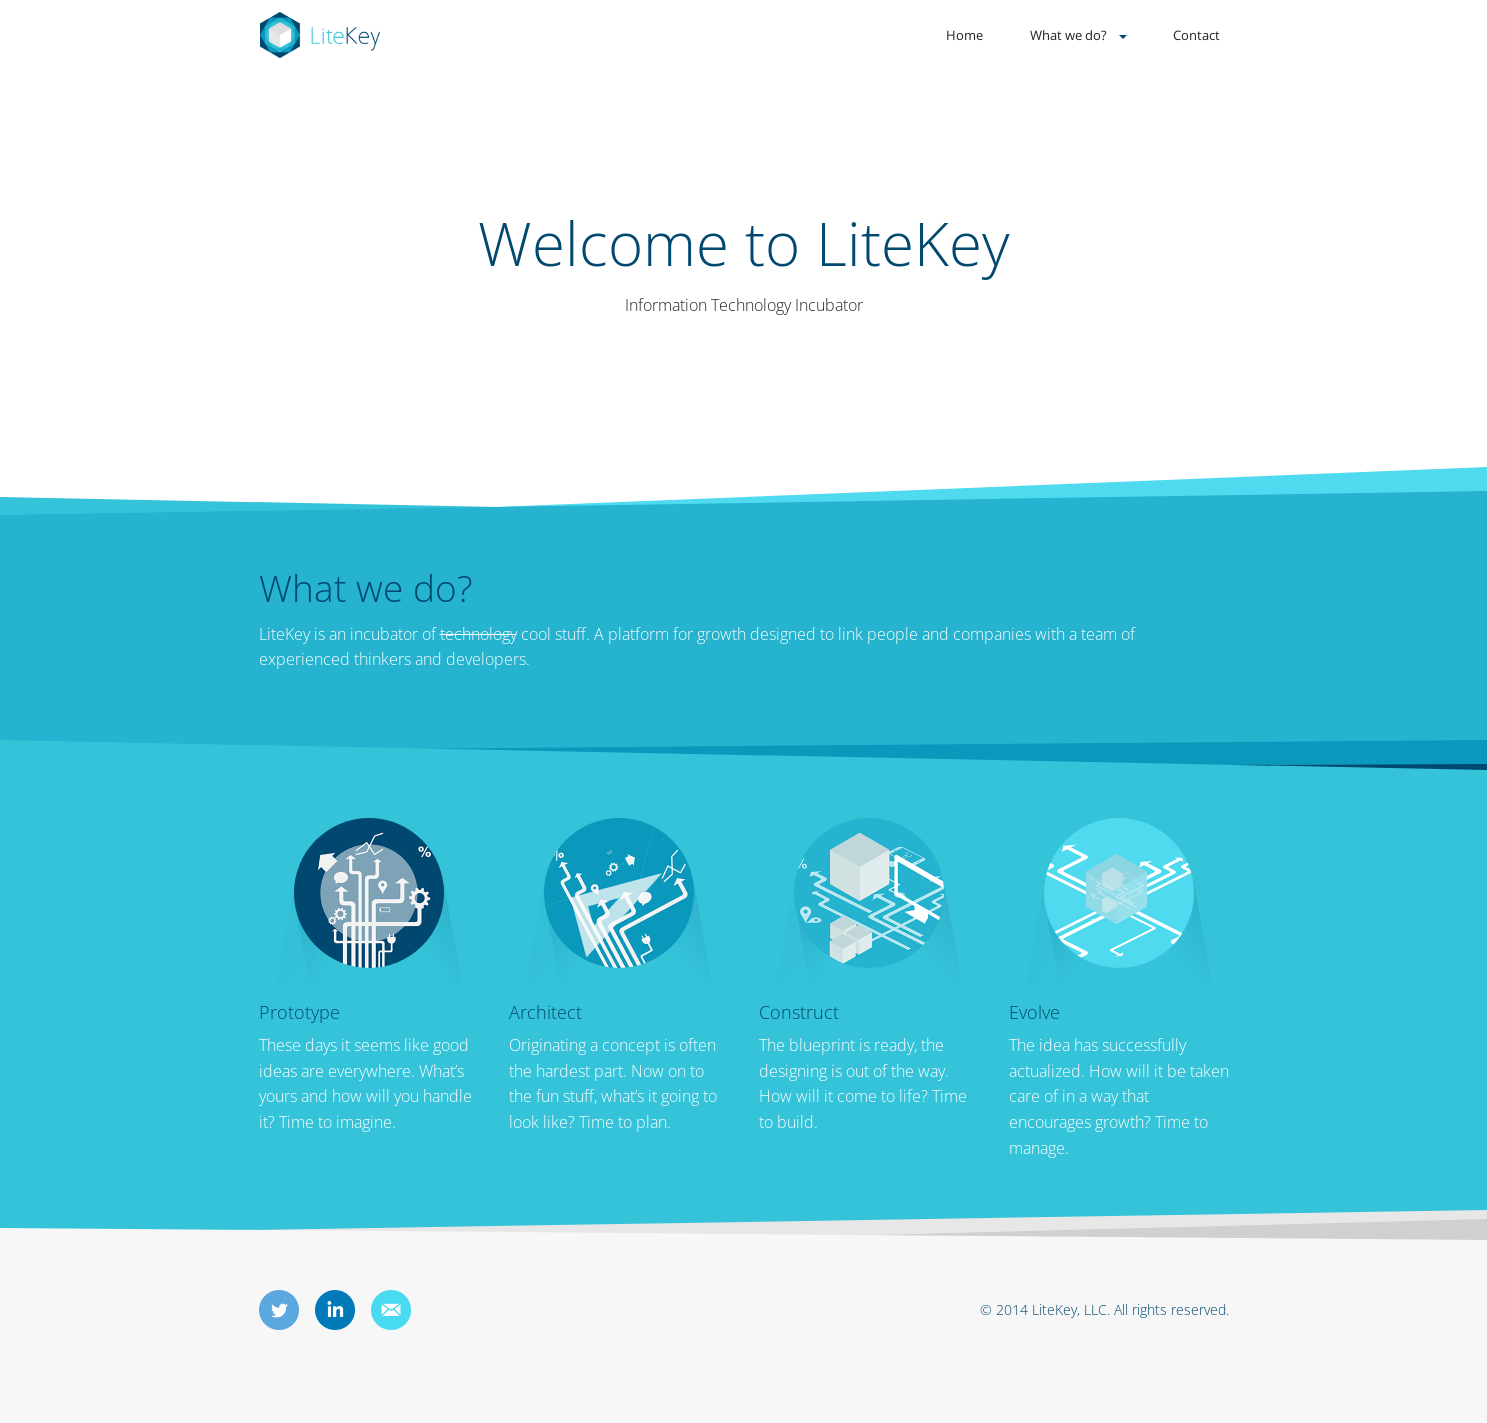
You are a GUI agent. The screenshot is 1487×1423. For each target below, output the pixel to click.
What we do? (1068, 35)
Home (964, 35)
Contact (1196, 35)
